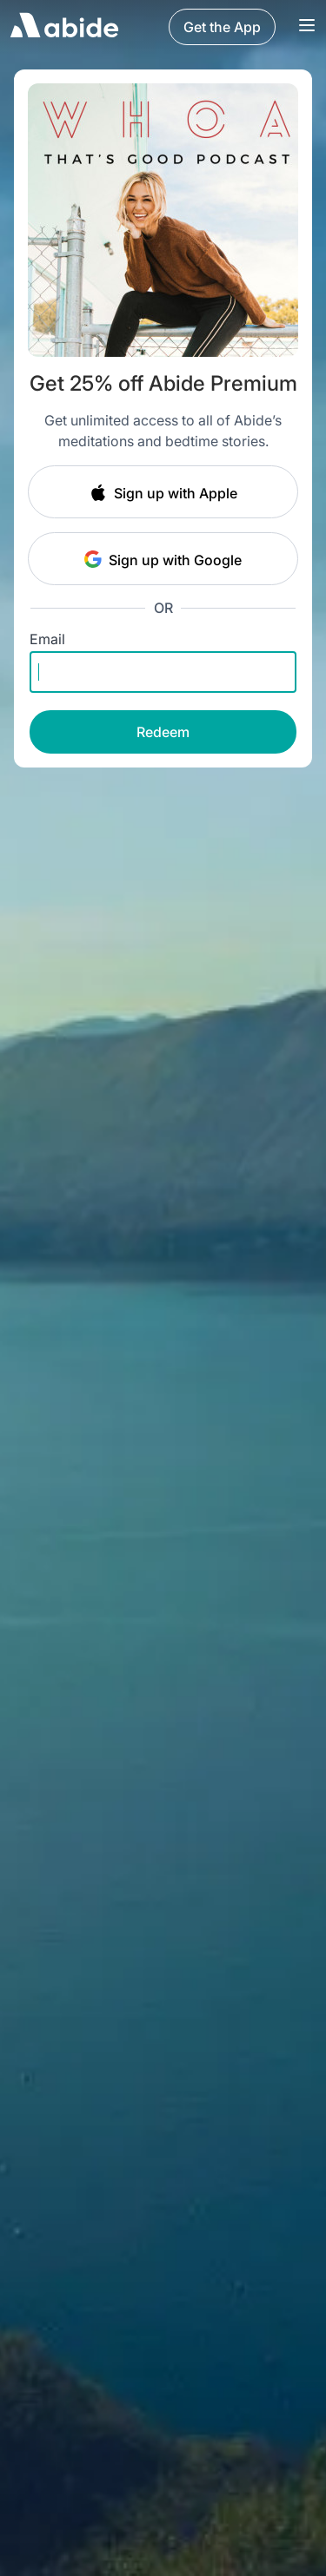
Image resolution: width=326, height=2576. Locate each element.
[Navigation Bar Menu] (306, 27)
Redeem (163, 732)
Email (47, 639)
